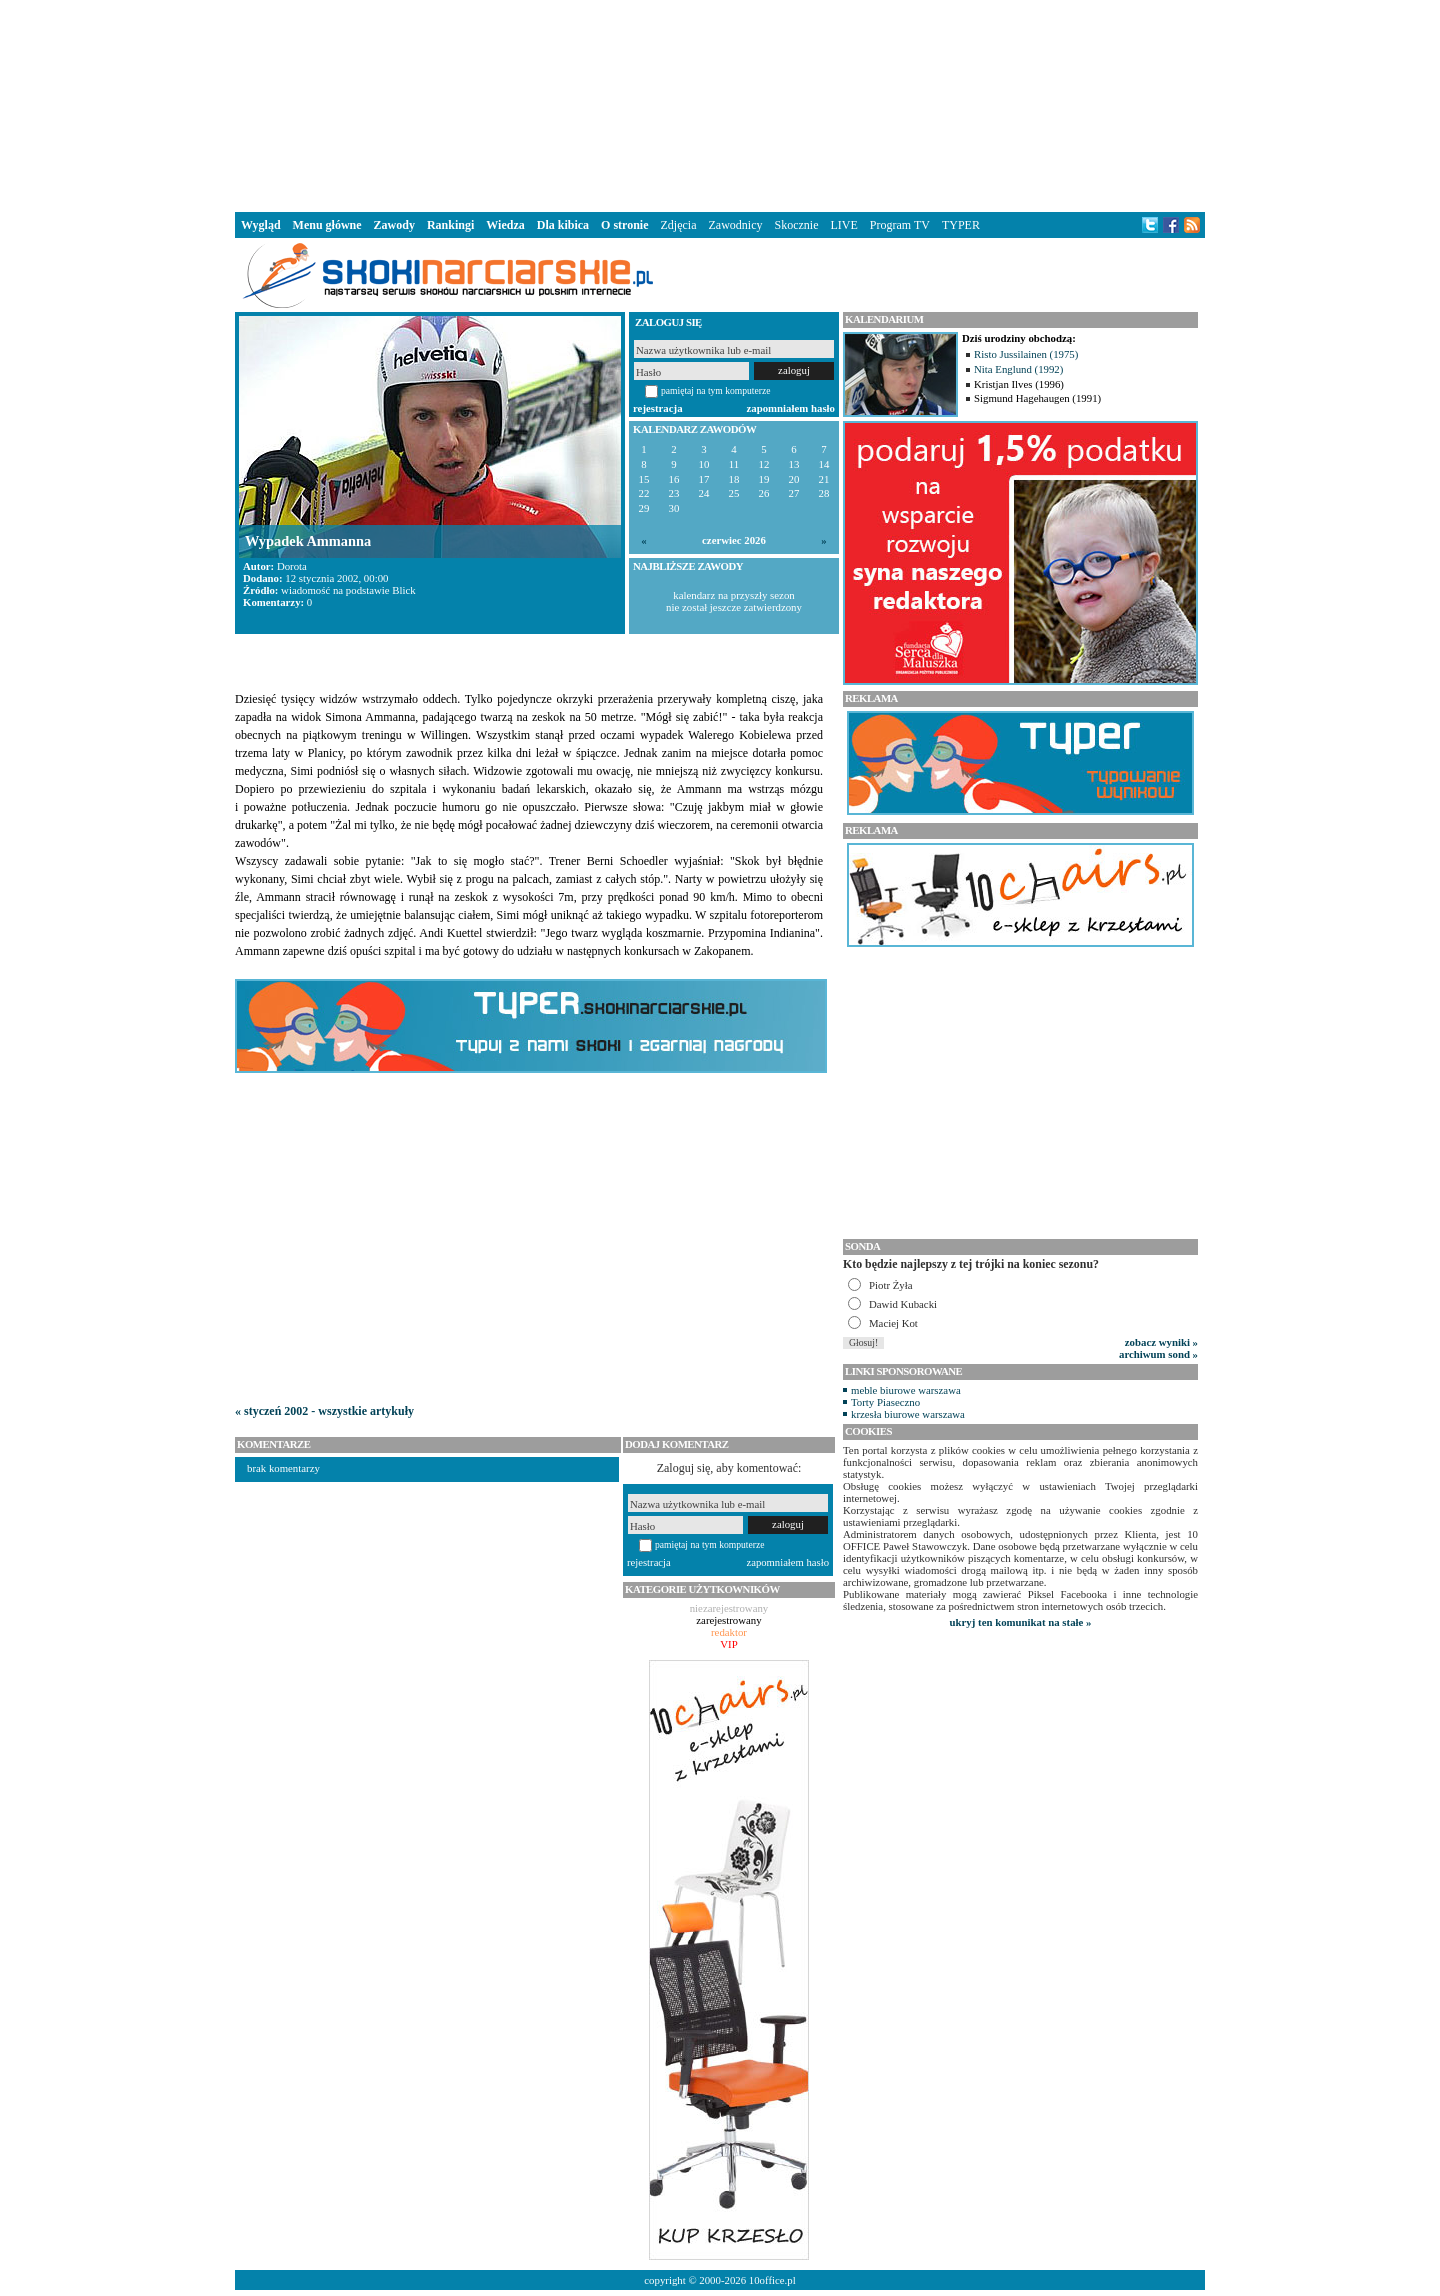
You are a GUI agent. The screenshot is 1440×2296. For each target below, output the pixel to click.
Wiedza (505, 225)
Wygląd (261, 225)
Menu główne (327, 225)
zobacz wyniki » (1161, 1342)
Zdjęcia (679, 225)
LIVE (843, 225)
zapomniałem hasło (791, 408)
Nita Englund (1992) (1018, 369)
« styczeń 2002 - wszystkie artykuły (324, 1411)
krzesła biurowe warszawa (908, 1414)
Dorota (292, 566)
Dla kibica (563, 225)
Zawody (394, 225)
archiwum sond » (1158, 1354)
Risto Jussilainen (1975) (1026, 354)
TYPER (961, 225)
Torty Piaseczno (885, 1402)
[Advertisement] (720, 104)
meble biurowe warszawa (906, 1390)
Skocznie (796, 225)
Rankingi (450, 225)
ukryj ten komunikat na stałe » (1021, 1622)
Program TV (900, 225)
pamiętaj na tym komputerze (716, 390)
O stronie (624, 225)
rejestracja (658, 408)
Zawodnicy (736, 225)
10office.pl (772, 2280)
